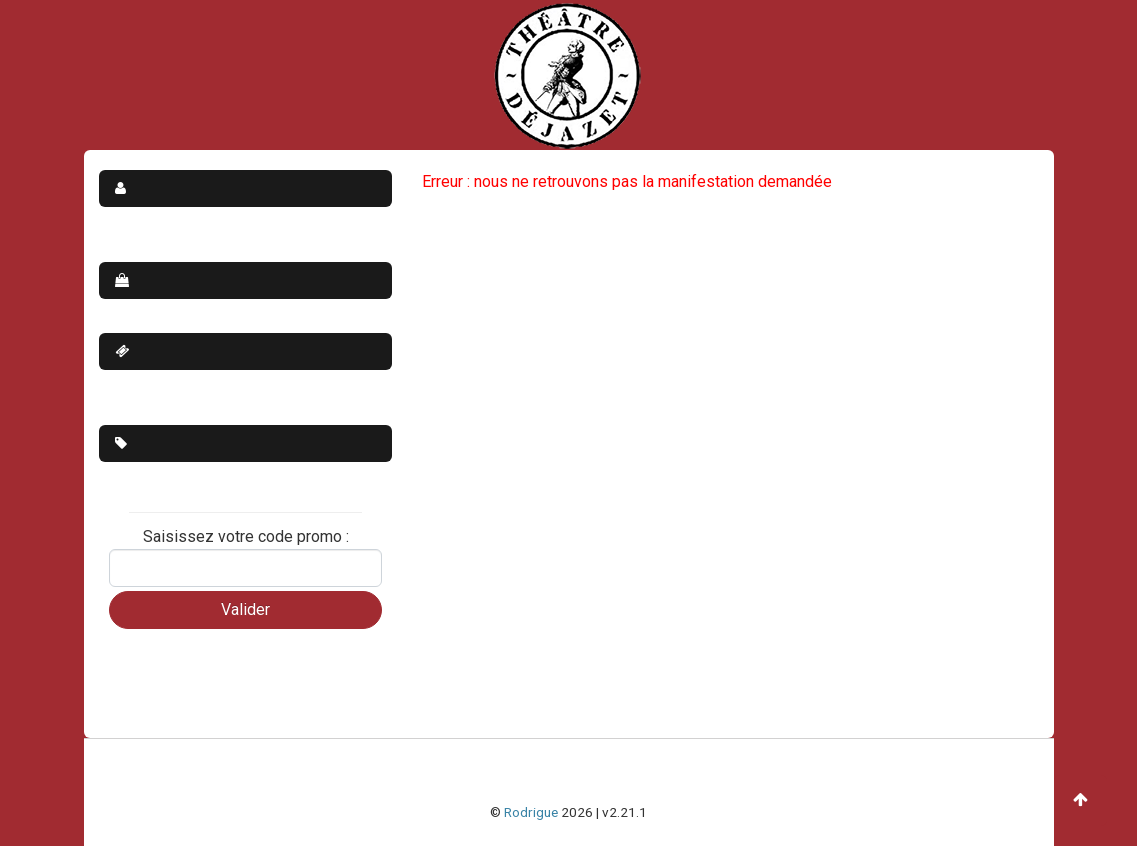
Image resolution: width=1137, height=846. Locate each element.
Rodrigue (531, 812)
